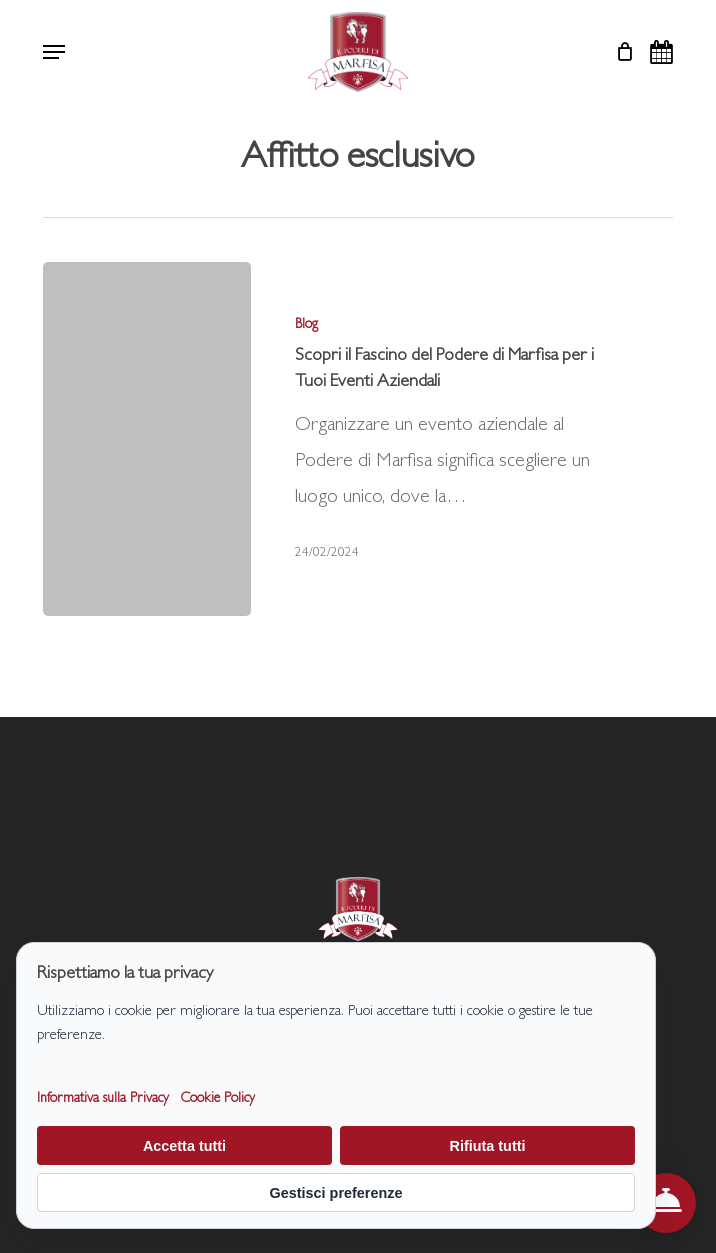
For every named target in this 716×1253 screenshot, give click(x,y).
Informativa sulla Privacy (103, 1099)
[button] (54, 52)
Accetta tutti (184, 1146)
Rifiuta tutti (488, 1146)
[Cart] (619, 52)
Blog (306, 325)
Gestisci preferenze (336, 1193)
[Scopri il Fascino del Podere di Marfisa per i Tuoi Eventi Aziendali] (147, 439)
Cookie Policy (218, 1099)
